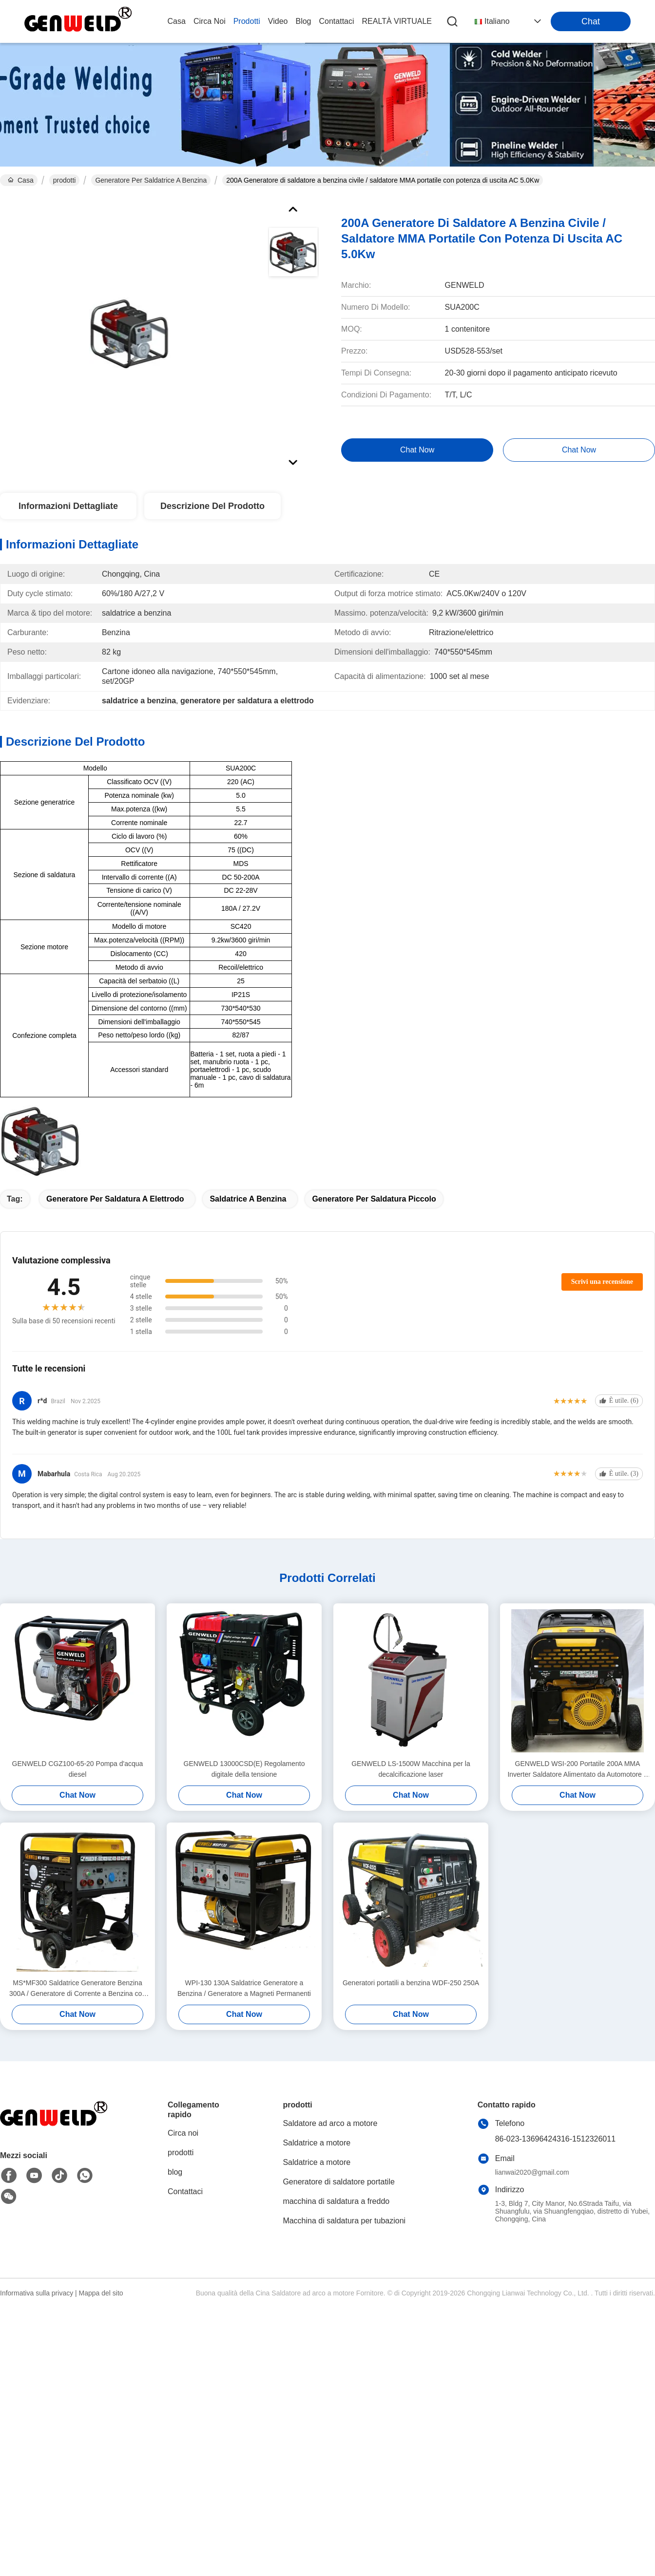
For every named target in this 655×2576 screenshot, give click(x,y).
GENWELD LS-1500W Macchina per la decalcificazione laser (410, 1769)
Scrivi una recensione (602, 1281)
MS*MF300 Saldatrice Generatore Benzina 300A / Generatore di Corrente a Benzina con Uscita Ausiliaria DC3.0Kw (77, 1989)
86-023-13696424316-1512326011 (555, 2139)
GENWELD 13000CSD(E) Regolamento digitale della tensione (244, 1769)
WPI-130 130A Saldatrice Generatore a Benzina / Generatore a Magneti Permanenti (244, 1988)
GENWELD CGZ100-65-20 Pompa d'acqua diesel (77, 1769)
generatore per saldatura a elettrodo (115, 1199)
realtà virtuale (397, 21)
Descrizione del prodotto (212, 506)
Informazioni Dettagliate (68, 506)
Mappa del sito (101, 2293)
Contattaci (336, 21)
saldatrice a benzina (248, 1199)
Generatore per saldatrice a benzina (151, 180)
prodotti (246, 21)
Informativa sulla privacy (36, 2293)
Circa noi (209, 21)
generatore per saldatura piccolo (374, 1199)
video (278, 21)
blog (303, 21)
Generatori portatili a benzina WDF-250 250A (411, 1983)
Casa (177, 21)
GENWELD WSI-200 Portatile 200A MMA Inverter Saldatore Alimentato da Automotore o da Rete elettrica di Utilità (577, 1770)
